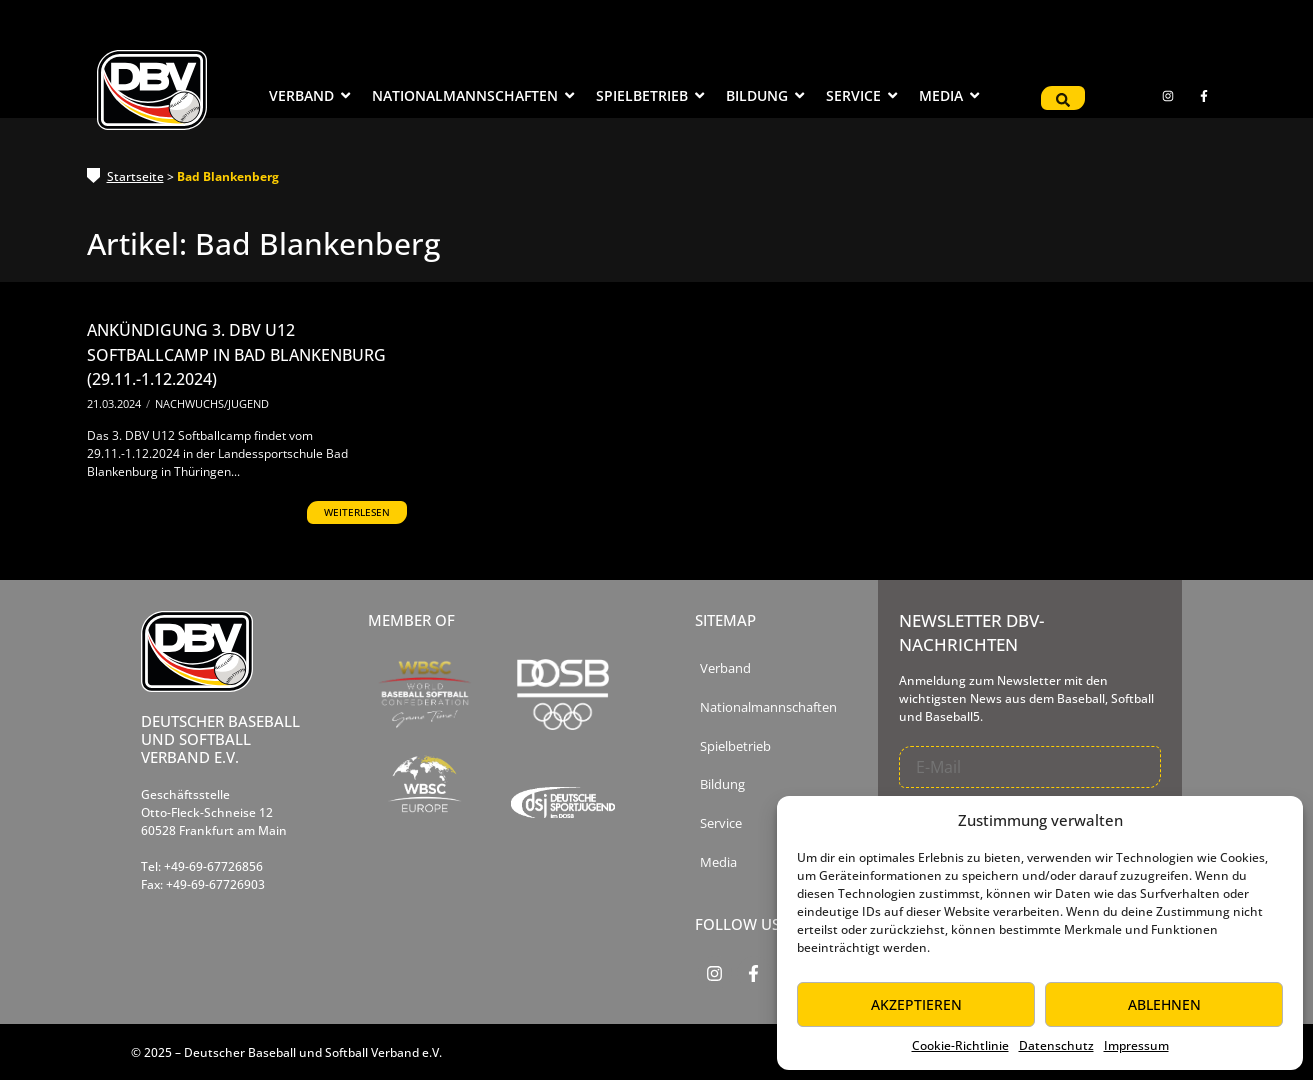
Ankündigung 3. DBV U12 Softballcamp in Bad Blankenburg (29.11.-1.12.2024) (236, 354)
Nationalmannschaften (768, 707)
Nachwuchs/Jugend (212, 402)
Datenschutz (1056, 1045)
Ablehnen (1164, 1004)
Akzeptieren (916, 1004)
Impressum (1136, 1045)
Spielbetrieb (735, 746)
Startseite (135, 176)
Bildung (722, 784)
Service (721, 823)
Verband (725, 668)
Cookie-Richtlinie (960, 1045)
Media (718, 862)
